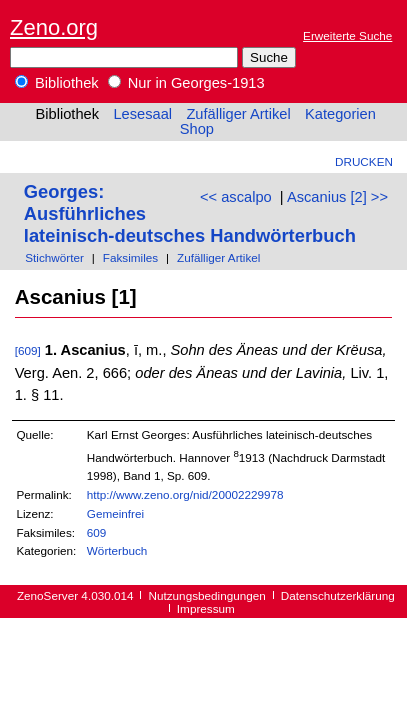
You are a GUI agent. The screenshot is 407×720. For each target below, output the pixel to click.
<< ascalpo (236, 197)
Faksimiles (130, 257)
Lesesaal (142, 114)
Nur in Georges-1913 (186, 83)
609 (97, 532)
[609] (28, 350)
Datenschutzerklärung (338, 595)
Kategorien (340, 114)
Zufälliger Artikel (238, 114)
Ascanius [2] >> (337, 197)
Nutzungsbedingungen (207, 595)
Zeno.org (54, 27)
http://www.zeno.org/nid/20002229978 (185, 494)
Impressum (206, 608)
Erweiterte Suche (347, 35)
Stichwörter (54, 257)
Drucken (364, 161)
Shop (197, 129)
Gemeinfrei (115, 513)
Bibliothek (57, 83)
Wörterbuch (117, 550)
